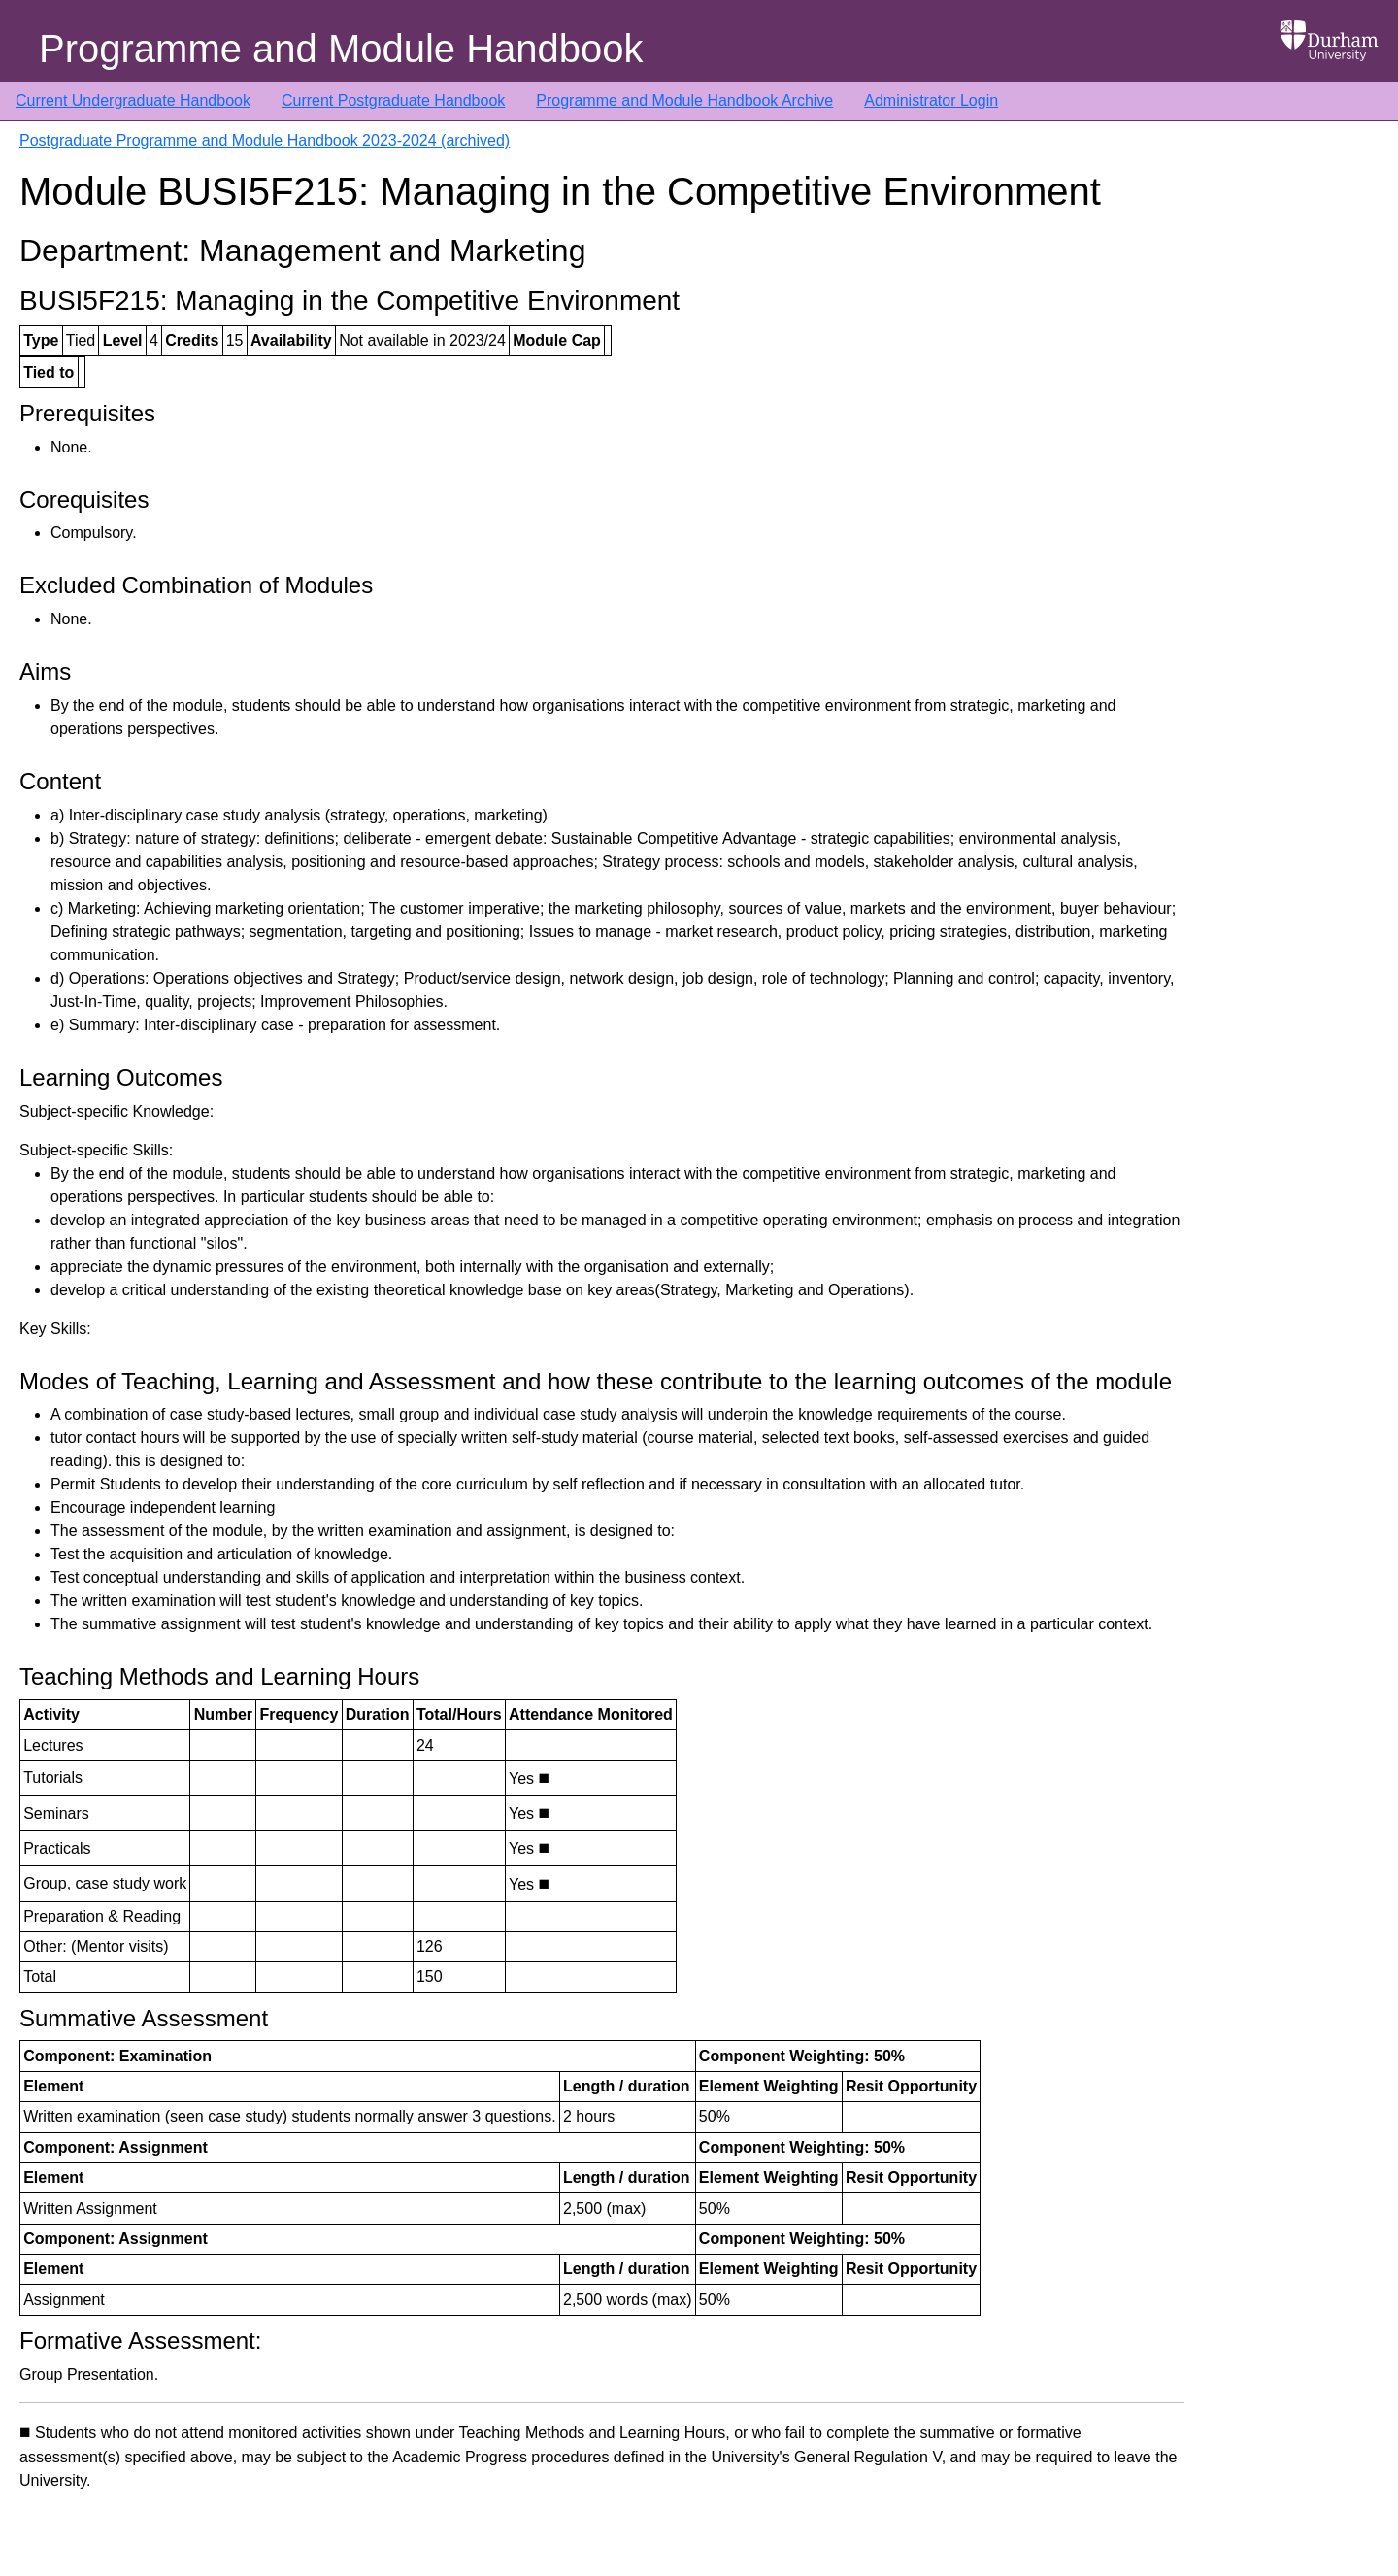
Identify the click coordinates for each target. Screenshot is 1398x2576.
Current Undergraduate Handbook (133, 100)
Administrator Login (931, 100)
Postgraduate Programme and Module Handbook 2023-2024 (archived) (264, 140)
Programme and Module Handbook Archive (684, 100)
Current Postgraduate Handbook (393, 100)
